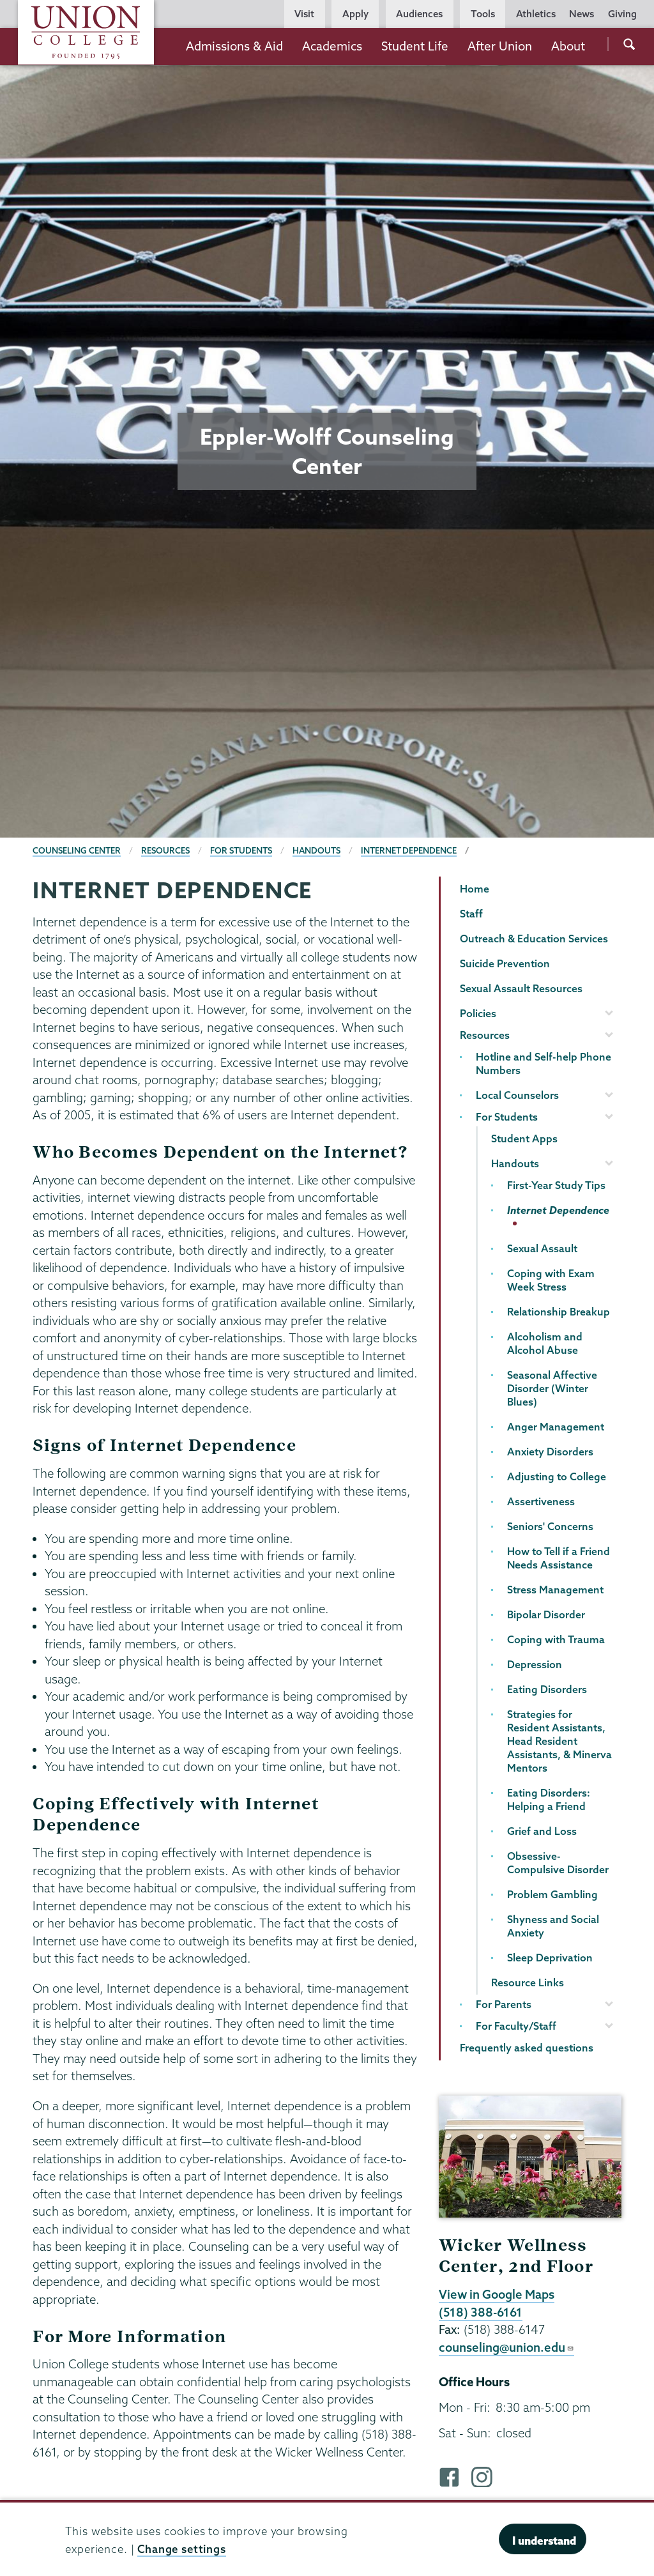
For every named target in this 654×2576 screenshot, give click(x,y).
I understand (544, 2540)
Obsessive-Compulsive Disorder (558, 1863)
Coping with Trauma (556, 1639)
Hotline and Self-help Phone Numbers (543, 1063)
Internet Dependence (409, 850)
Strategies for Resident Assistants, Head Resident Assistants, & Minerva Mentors (559, 1741)
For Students (241, 850)
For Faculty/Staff (516, 2026)
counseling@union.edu (506, 2347)
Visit (304, 14)
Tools (483, 14)
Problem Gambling (552, 1894)
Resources (165, 850)
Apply (355, 14)
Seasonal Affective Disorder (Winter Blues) (552, 1388)
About (568, 46)
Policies (478, 1013)
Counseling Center (77, 850)
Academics (332, 46)
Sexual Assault (542, 1248)
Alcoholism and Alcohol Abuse (544, 1343)
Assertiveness (541, 1501)
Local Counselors (517, 1095)
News (581, 14)
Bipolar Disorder (546, 1614)
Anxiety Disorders (550, 1451)
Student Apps (524, 1138)
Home (474, 888)
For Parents (503, 2004)
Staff (471, 913)
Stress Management (555, 1589)
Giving (622, 14)
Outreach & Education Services (534, 938)
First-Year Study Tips (556, 1185)
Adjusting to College (556, 1476)
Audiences (419, 14)
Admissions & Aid (234, 46)
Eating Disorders (547, 1689)
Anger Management (555, 1426)
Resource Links (527, 1982)
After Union (500, 46)
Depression (534, 1664)
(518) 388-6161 (480, 2312)
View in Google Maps (496, 2294)
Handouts (316, 850)
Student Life (414, 46)
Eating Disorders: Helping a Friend (548, 1799)
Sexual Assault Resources (521, 988)
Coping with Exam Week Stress (551, 1280)
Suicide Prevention (505, 963)
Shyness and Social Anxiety (553, 1926)
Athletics (536, 14)
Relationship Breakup (558, 1311)
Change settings (181, 2549)
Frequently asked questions (526, 2047)
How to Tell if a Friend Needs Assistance (558, 1558)
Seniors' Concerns (550, 1526)
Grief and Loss (542, 1831)
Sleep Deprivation (550, 1957)
